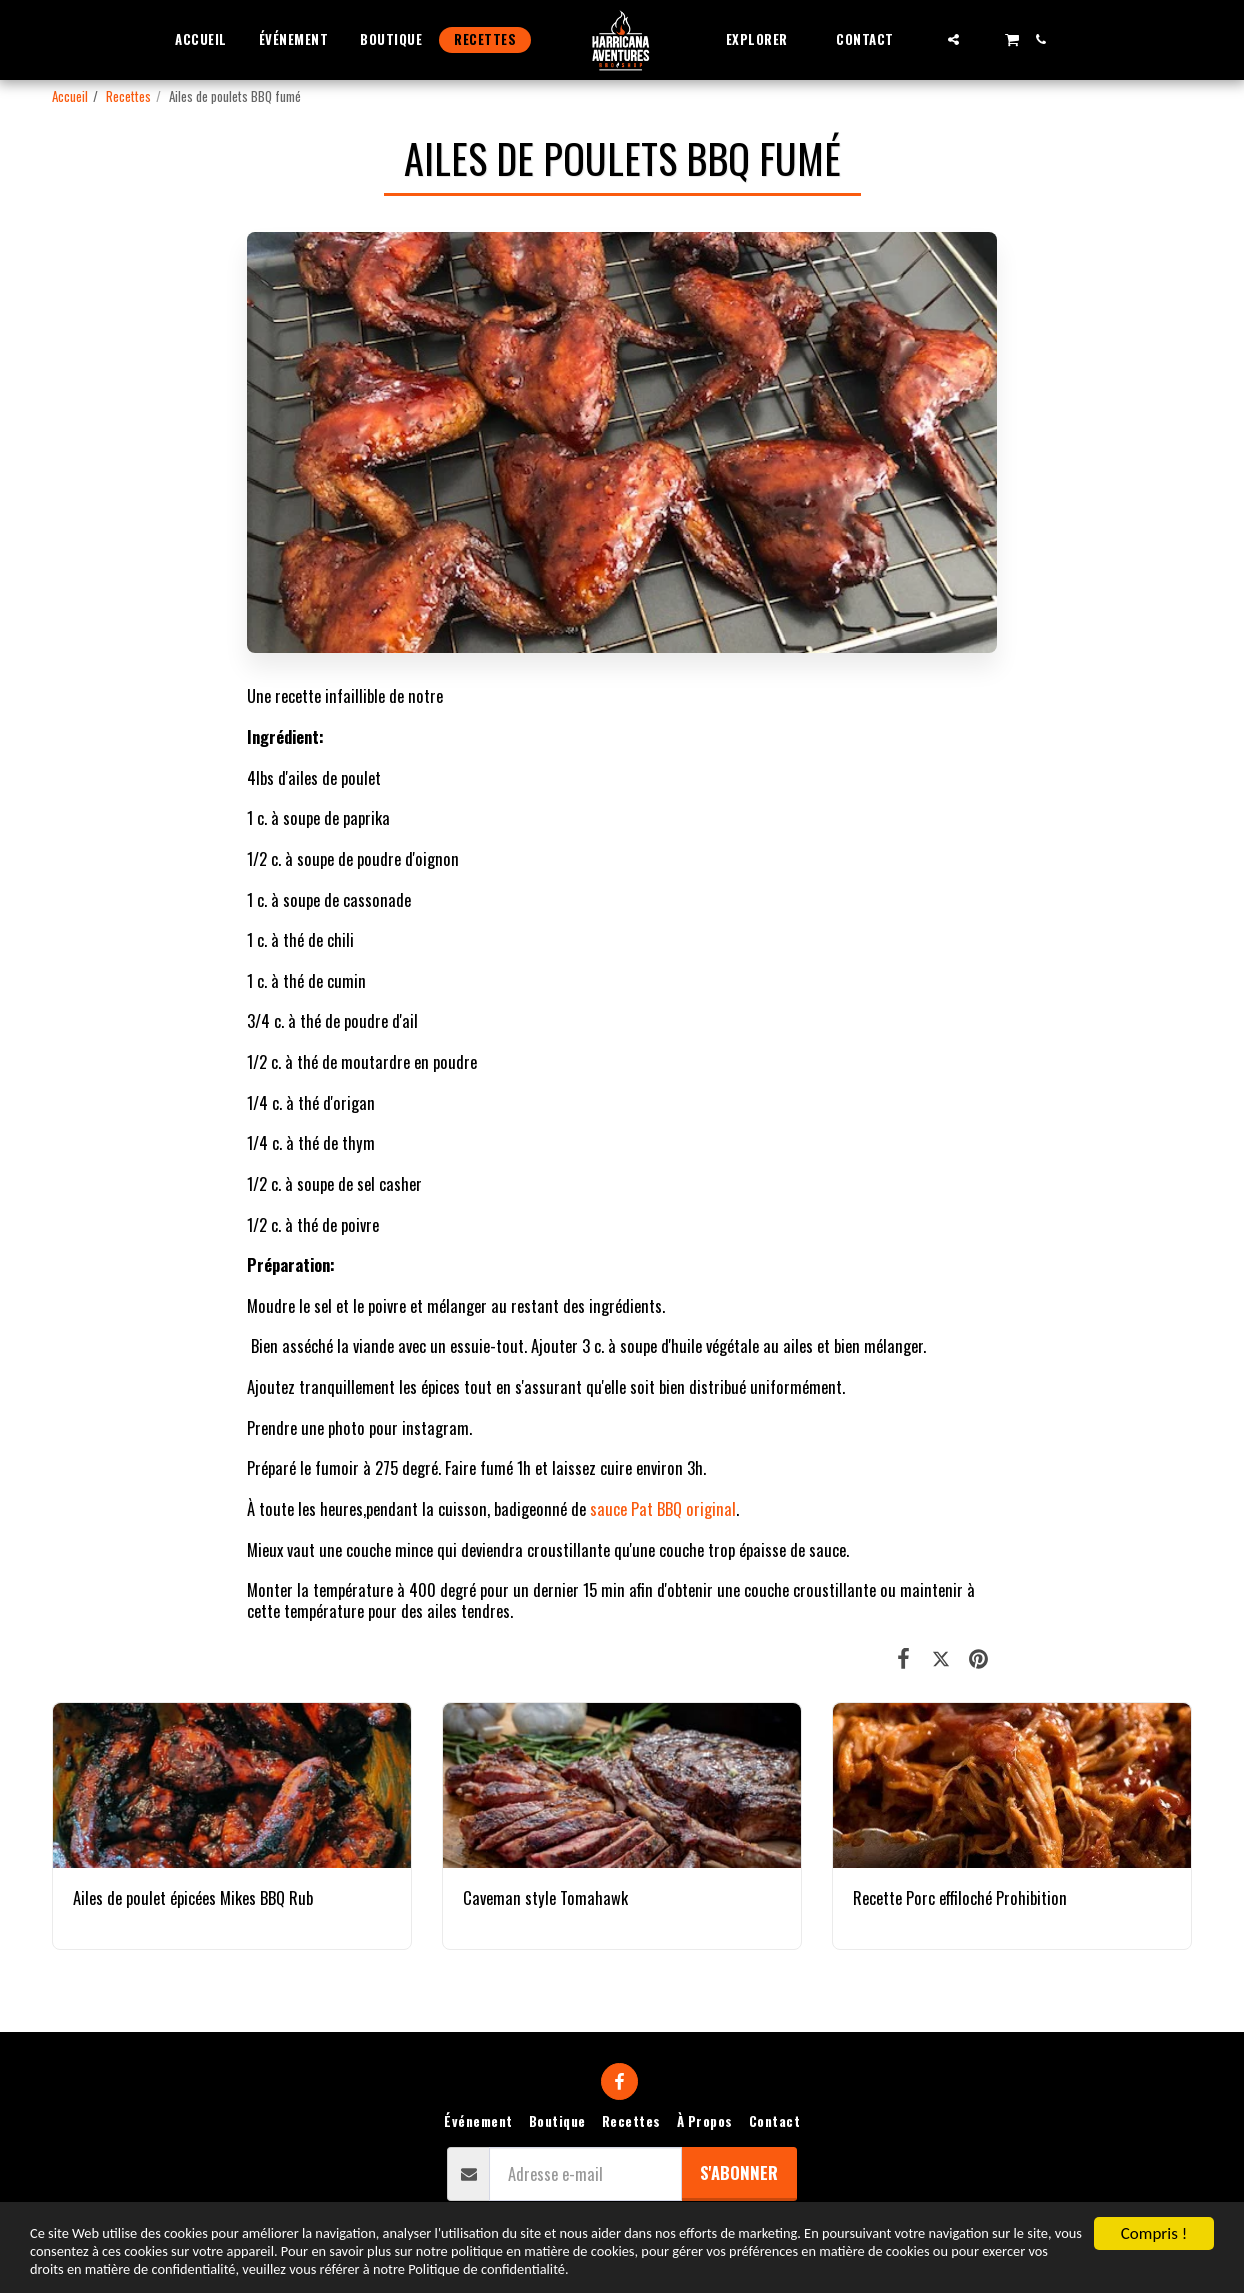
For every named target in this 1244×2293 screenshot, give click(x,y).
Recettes (128, 96)
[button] (765, 39)
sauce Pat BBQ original (663, 1508)
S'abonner (739, 2172)
